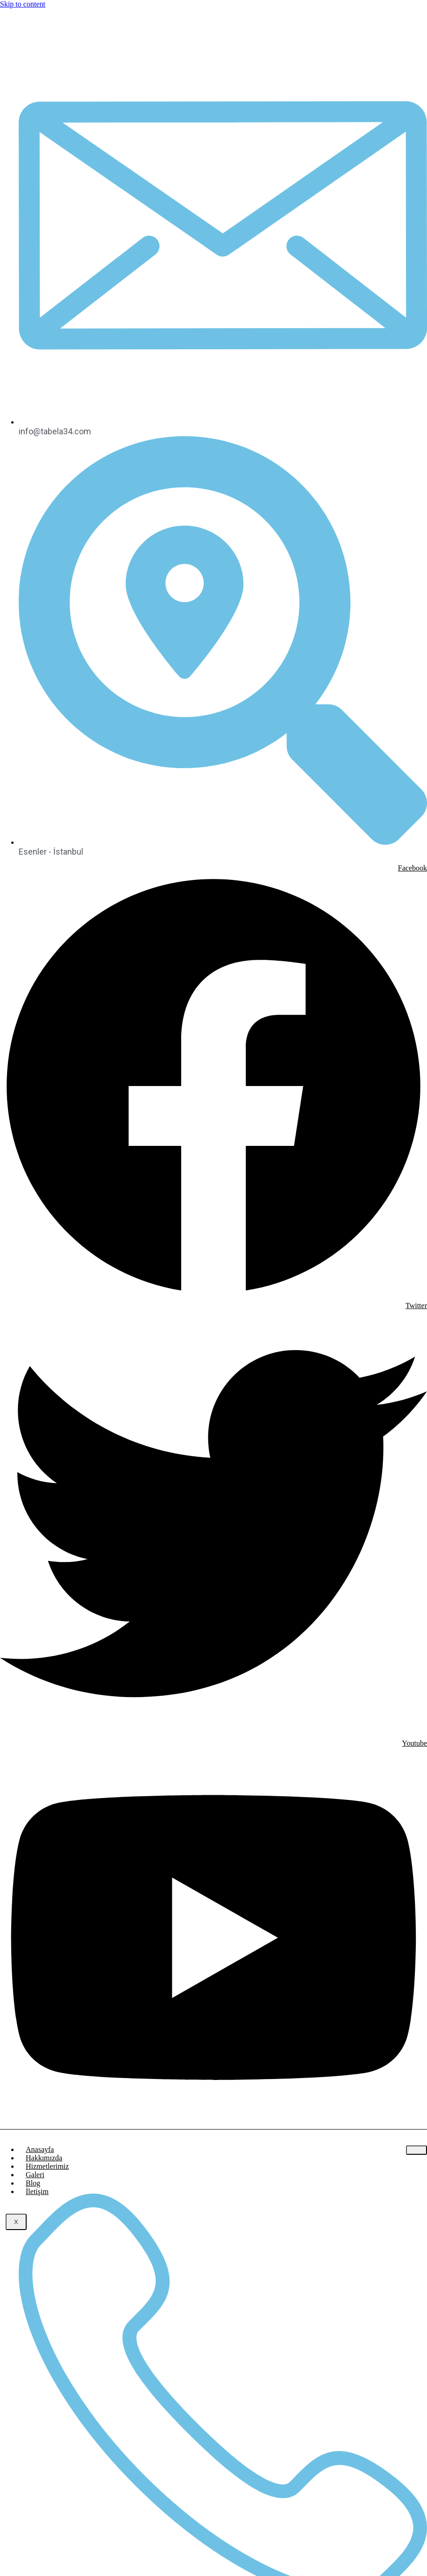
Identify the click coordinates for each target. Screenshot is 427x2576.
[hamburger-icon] (416, 2150)
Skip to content (22, 4)
